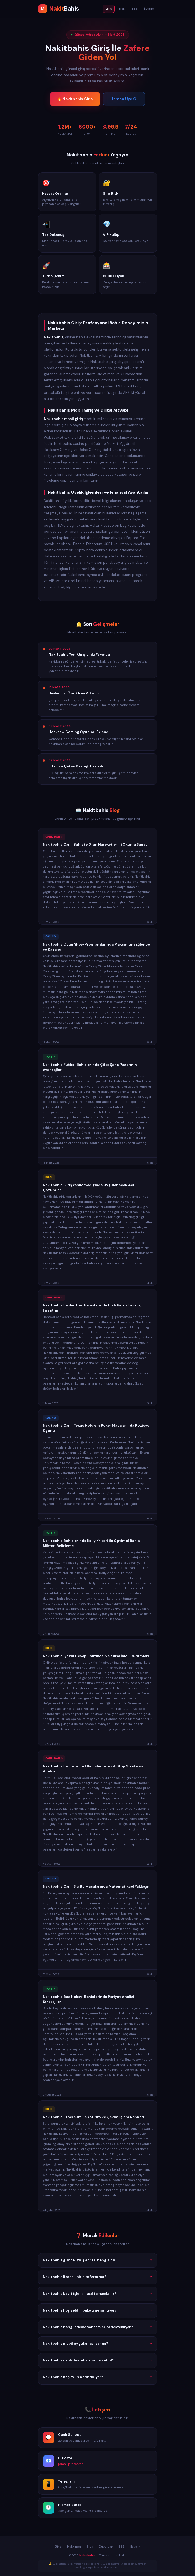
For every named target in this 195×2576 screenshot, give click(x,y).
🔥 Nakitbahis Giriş (75, 98)
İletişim (149, 8)
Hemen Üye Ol (124, 98)
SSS (134, 8)
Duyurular (106, 2546)
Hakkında (74, 2546)
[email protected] (71, 2465)
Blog (122, 8)
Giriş (109, 8)
